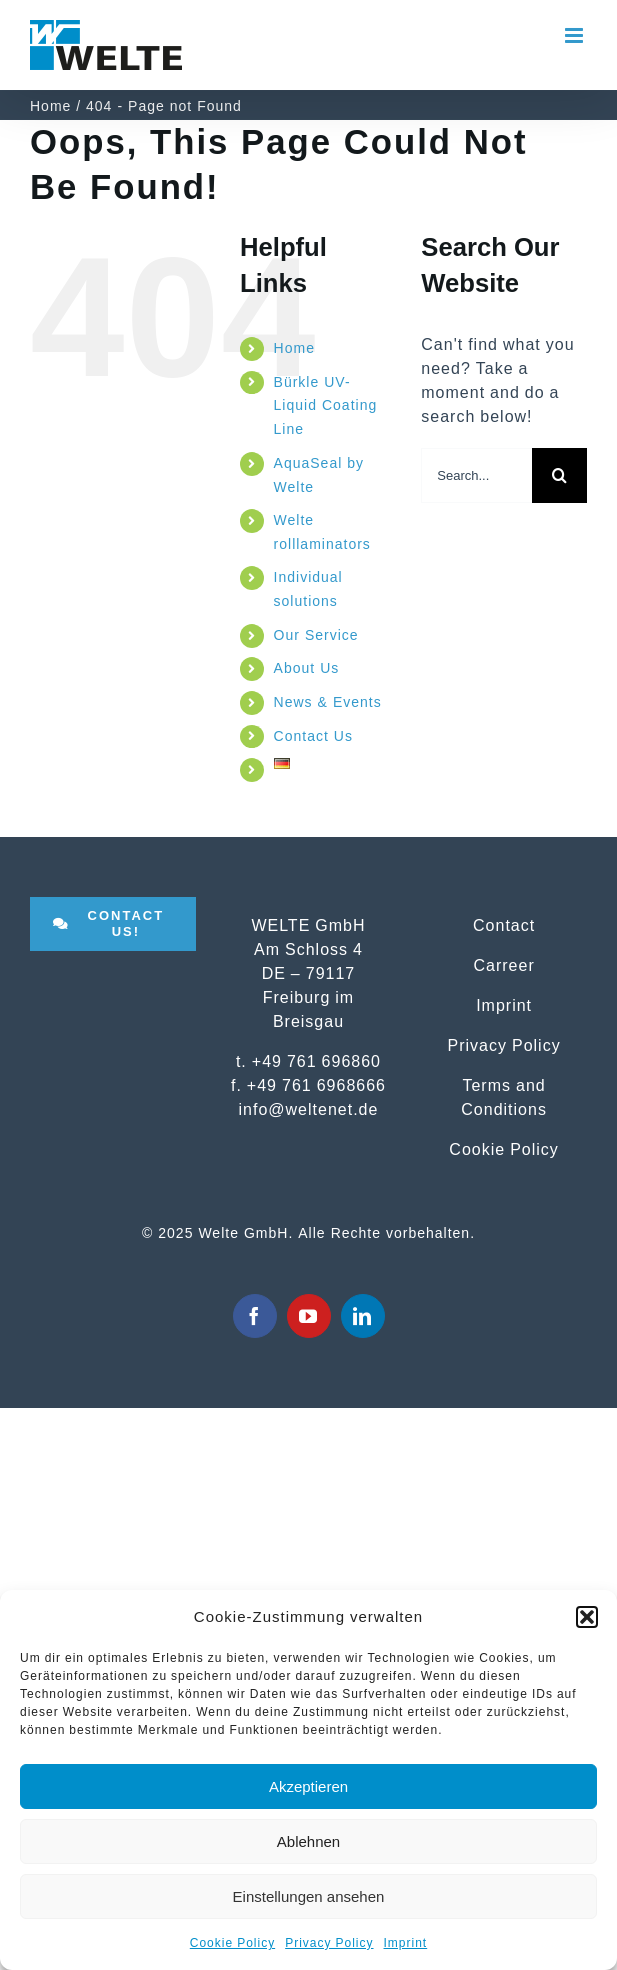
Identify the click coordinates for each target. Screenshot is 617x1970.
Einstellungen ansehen (309, 1896)
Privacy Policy (329, 1943)
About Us (307, 668)
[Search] (559, 475)
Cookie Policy (232, 1943)
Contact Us (313, 736)
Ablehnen (308, 1841)
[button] (587, 1617)
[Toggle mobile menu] (576, 35)
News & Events (328, 702)
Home (294, 348)
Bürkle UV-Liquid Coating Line (326, 406)
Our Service (316, 635)
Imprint (406, 1943)
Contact (504, 925)
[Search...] (476, 475)
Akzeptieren (308, 1786)
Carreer (503, 965)
